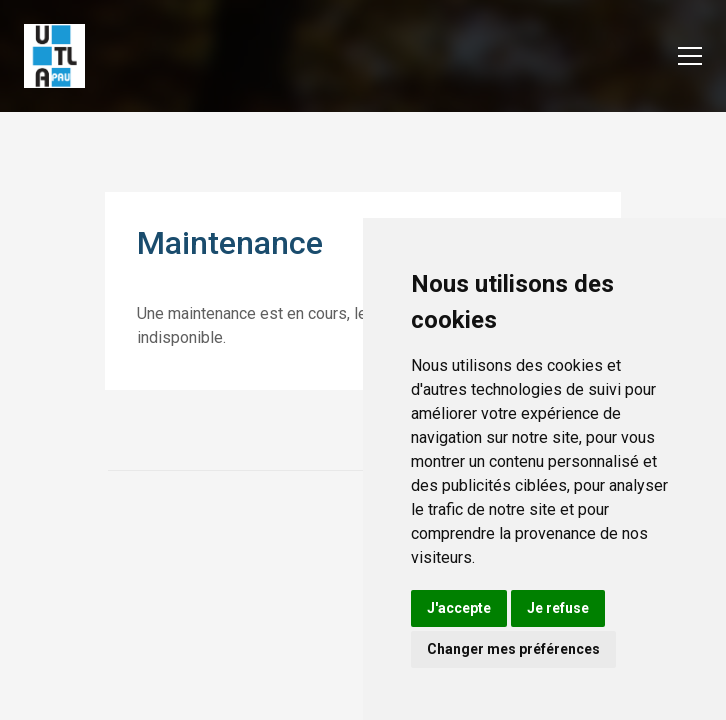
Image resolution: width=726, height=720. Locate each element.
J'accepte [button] (459, 608)
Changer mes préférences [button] (513, 649)
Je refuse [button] (558, 608)
